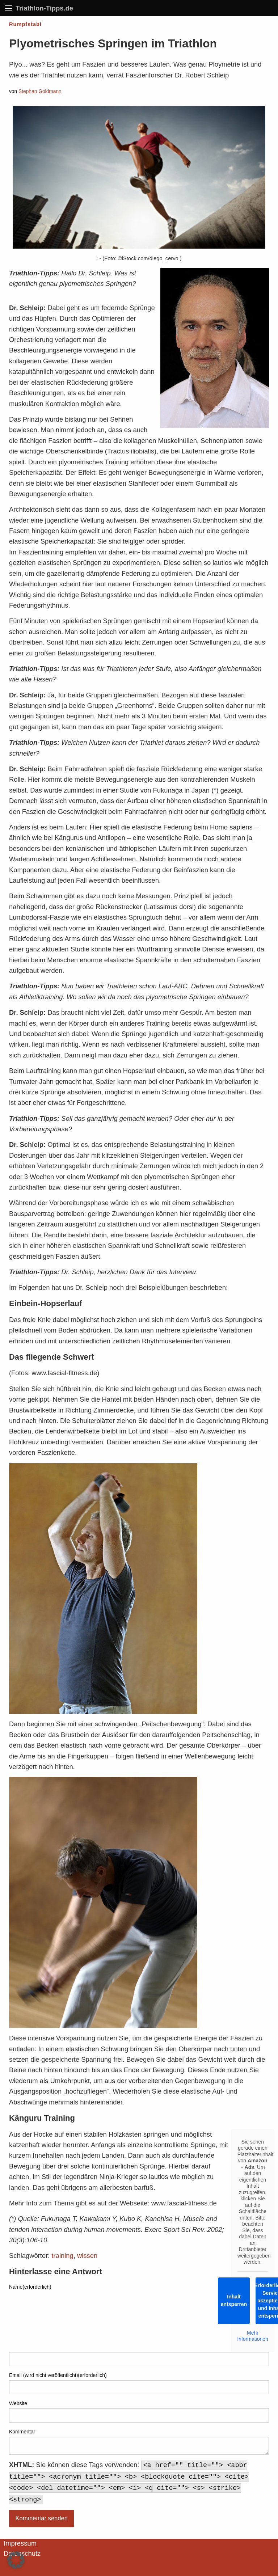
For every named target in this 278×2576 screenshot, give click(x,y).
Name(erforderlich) (30, 2287)
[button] (16, 2560)
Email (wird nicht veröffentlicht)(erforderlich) (58, 2375)
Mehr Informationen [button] (252, 2336)
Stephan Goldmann (40, 91)
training (62, 2255)
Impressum (20, 2543)
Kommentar (22, 2431)
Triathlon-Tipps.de (44, 8)
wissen (87, 2255)
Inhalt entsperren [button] (234, 2300)
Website (18, 2403)
